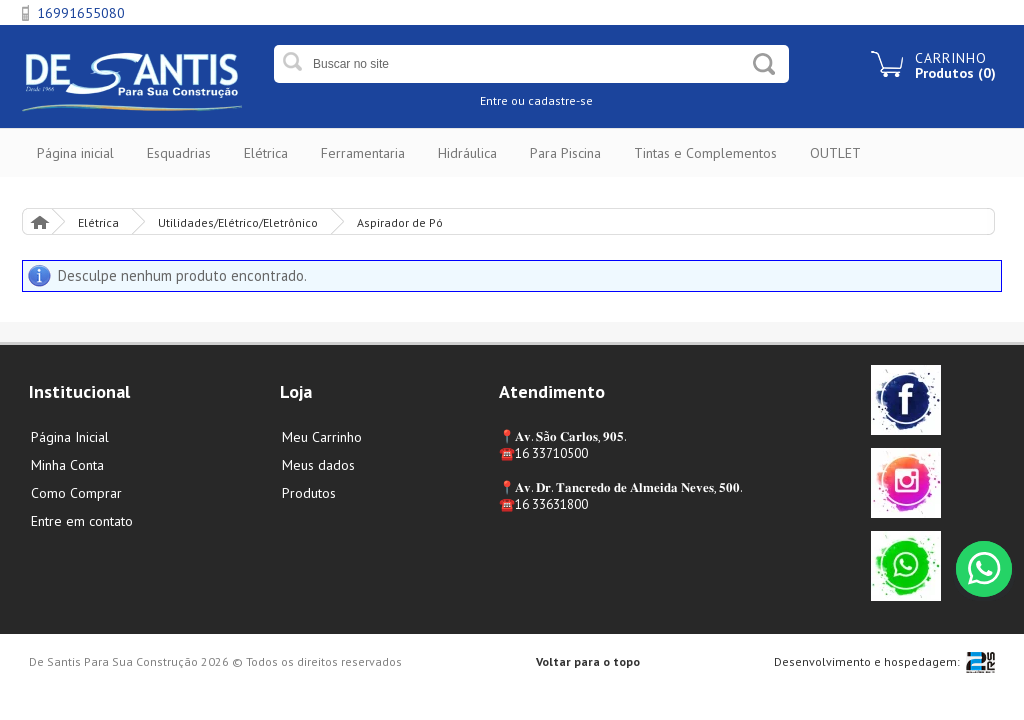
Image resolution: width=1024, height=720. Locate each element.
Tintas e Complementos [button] (705, 153)
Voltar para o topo (588, 661)
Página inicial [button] (75, 153)
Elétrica (98, 222)
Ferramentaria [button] (363, 153)
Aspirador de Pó (400, 222)
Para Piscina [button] (565, 153)
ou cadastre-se (552, 100)
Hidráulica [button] (467, 153)
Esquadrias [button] (179, 153)
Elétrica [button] (266, 153)
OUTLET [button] (835, 153)
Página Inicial (39, 221)
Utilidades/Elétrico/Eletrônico (238, 222)
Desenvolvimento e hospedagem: (867, 661)
